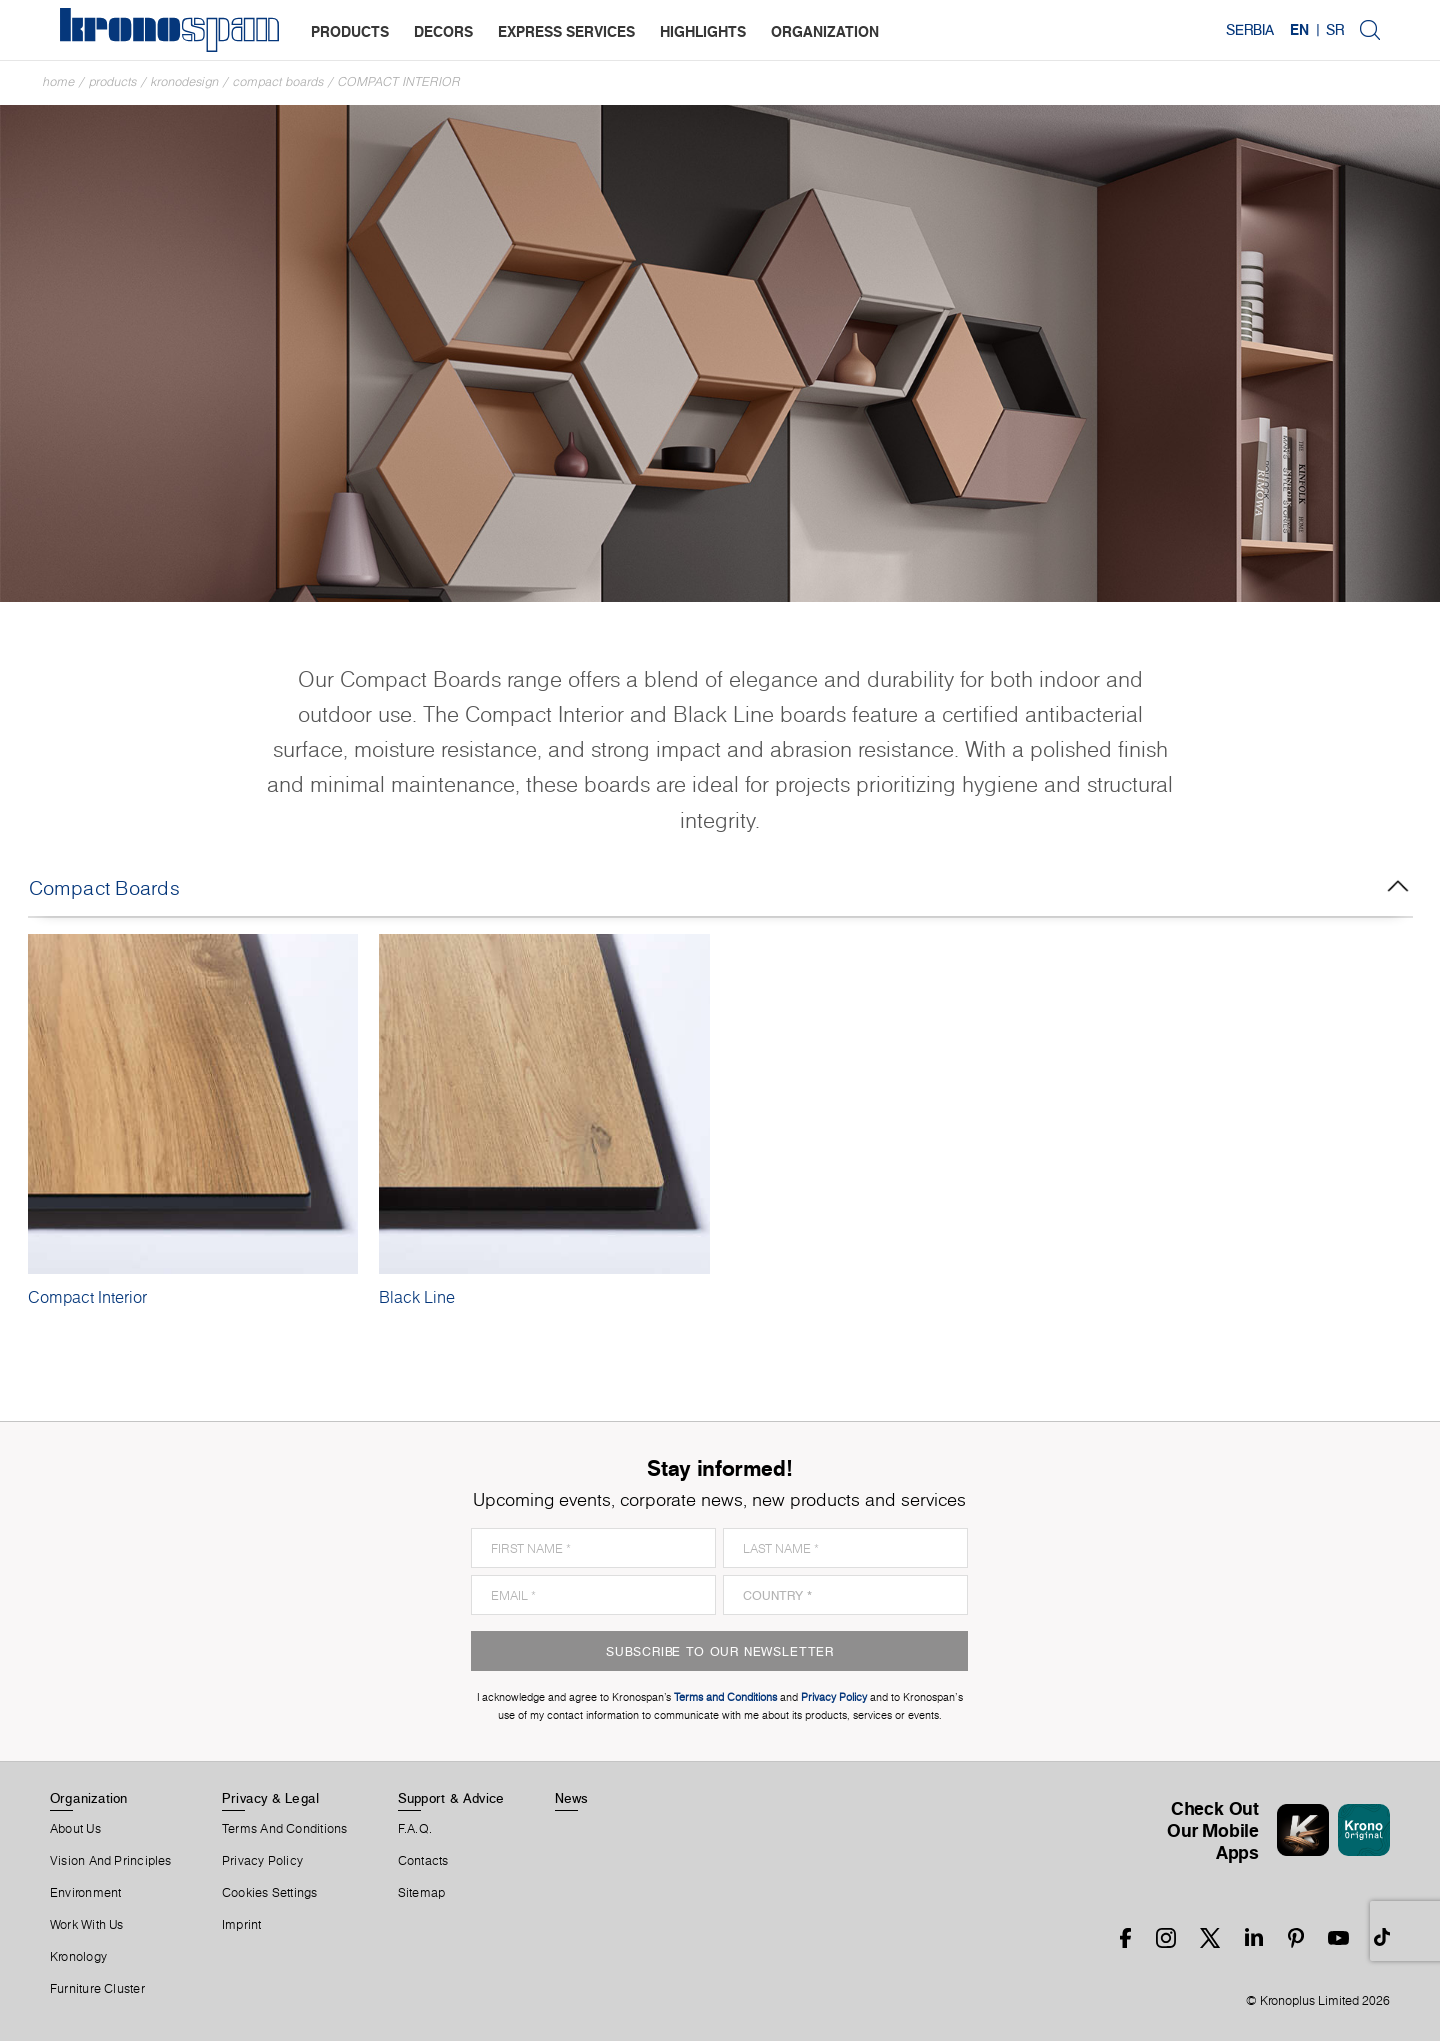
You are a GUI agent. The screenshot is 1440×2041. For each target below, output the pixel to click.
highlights (703, 31)
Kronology (78, 1957)
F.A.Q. (415, 1829)
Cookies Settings (270, 1893)
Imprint (242, 1925)
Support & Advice (451, 1798)
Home (59, 81)
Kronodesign (185, 81)
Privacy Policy (262, 1861)
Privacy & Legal (270, 1798)
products (350, 31)
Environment (85, 1893)
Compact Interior (399, 81)
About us (75, 1829)
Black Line (417, 1297)
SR (1335, 30)
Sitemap (422, 1893)
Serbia (1250, 30)
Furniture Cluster (97, 1989)
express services (566, 31)
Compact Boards (278, 81)
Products (113, 81)
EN (1299, 30)
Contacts (423, 1861)
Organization (89, 1798)
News (572, 1798)
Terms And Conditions (284, 1829)
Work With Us (87, 1925)
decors (443, 31)
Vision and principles (111, 1861)
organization (825, 31)
